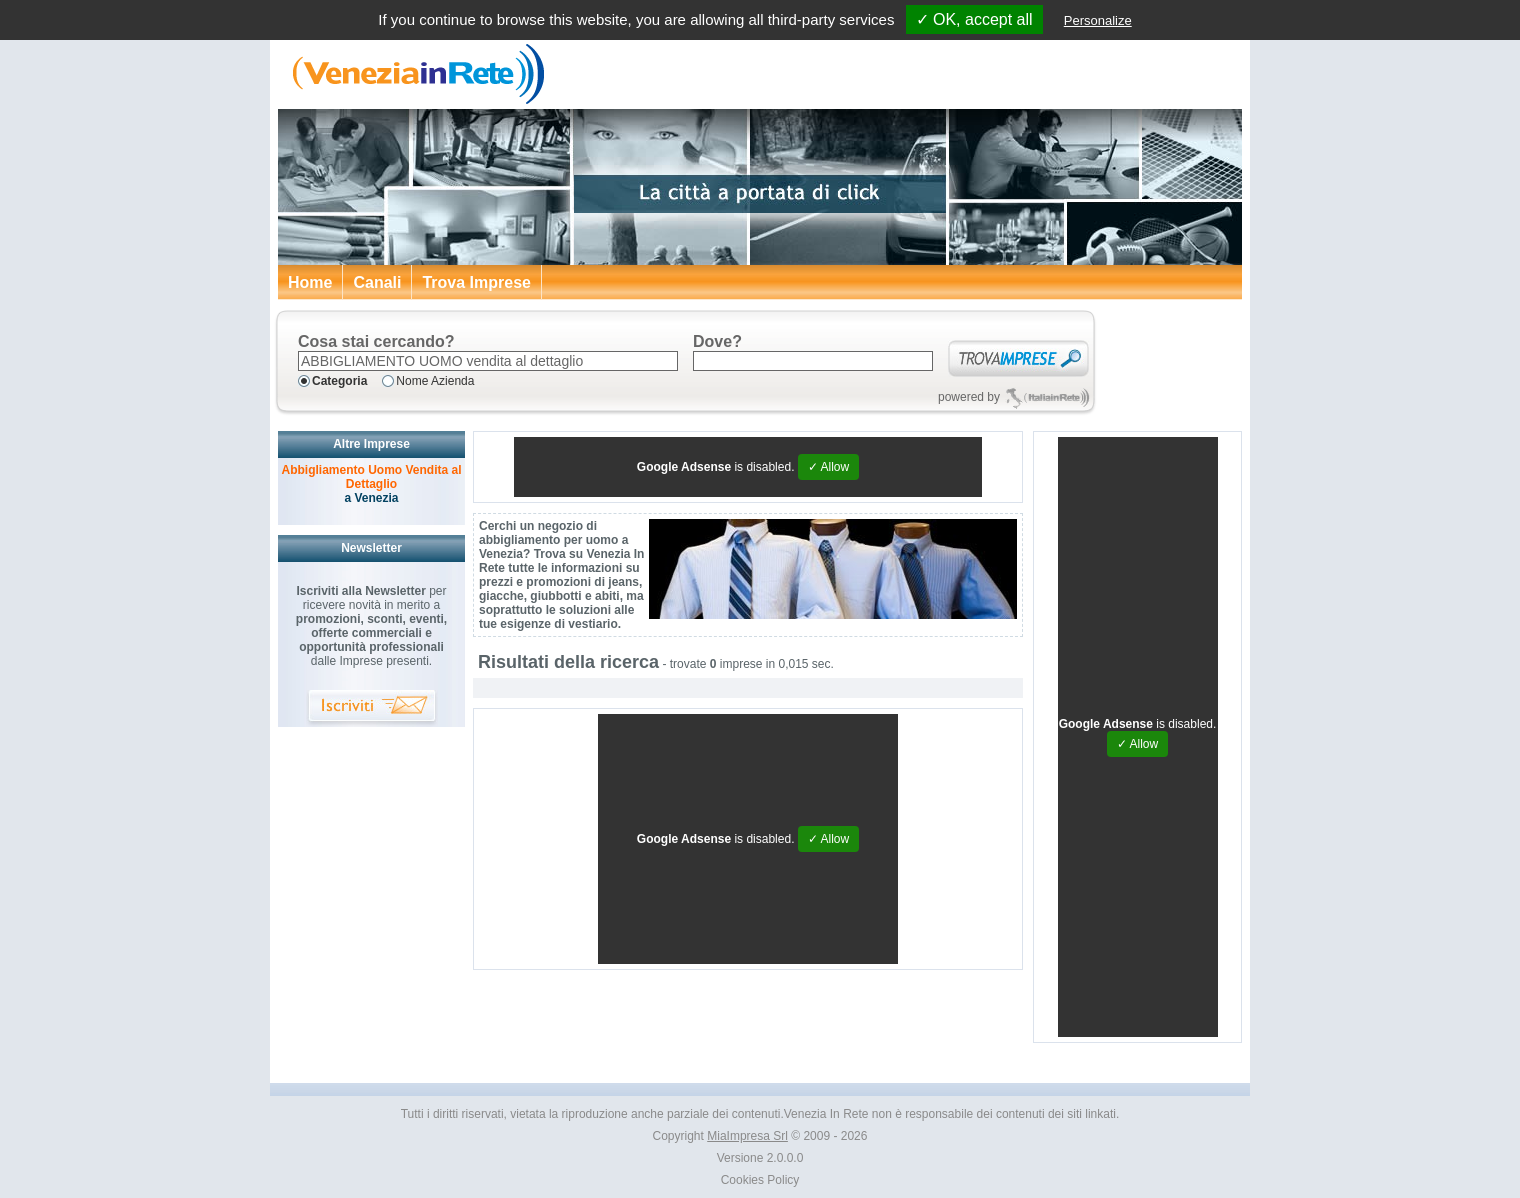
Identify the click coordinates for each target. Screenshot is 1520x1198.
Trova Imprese (476, 282)
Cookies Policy (760, 1180)
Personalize (1098, 20)
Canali (377, 282)
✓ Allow (828, 467)
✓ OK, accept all (974, 19)
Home (310, 282)
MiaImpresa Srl (747, 1136)
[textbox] (488, 361)
